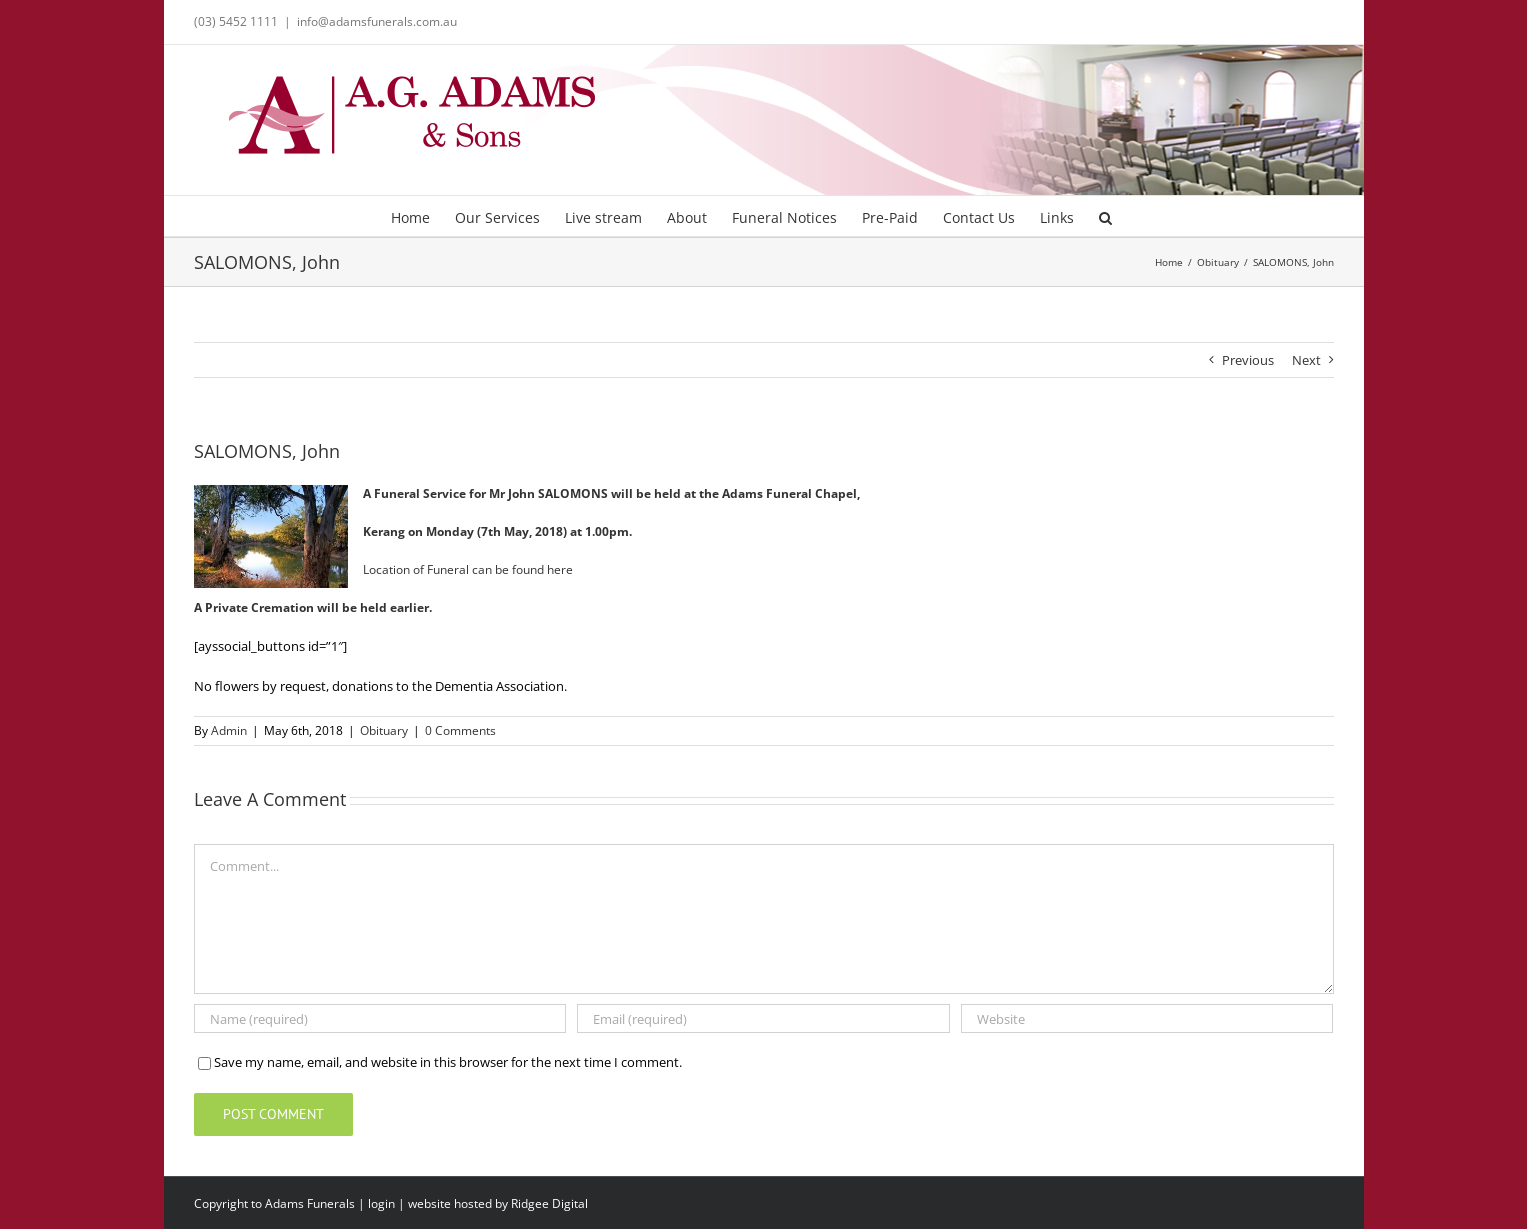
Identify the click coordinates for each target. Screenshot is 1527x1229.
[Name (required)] (380, 1018)
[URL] (1147, 1018)
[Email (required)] (763, 1018)
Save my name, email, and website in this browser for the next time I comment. (448, 1062)
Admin (229, 730)
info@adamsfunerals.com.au (377, 21)
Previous (1248, 360)
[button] (1105, 216)
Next (1306, 360)
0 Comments (460, 730)
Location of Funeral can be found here (468, 569)
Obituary (384, 730)
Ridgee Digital (549, 1203)
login (381, 1203)
